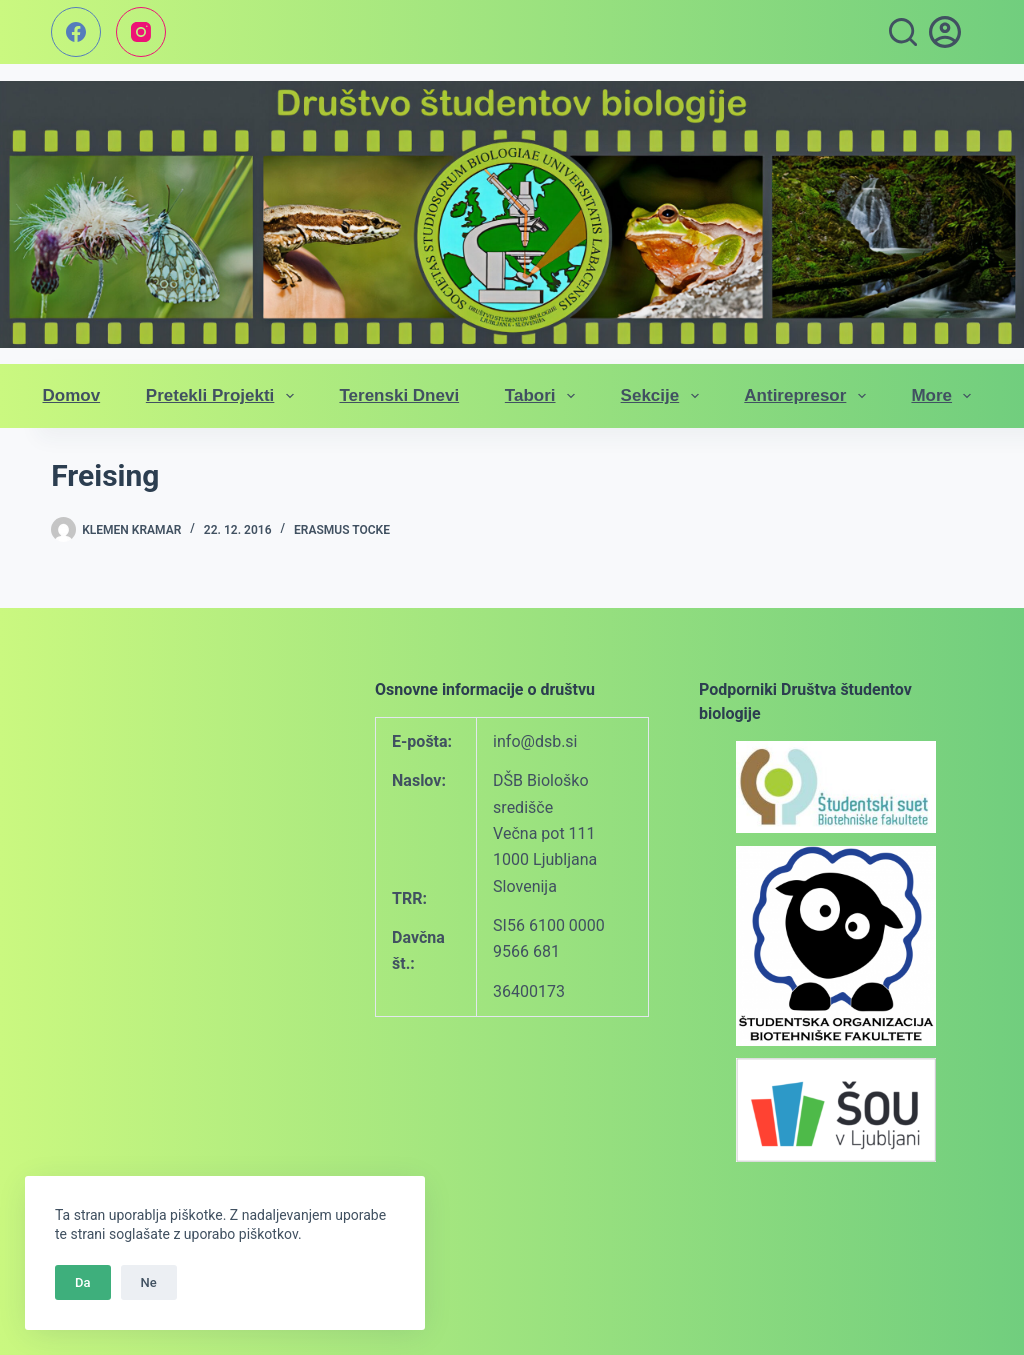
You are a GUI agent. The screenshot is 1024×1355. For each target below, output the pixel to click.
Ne (149, 1282)
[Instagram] (141, 32)
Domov (72, 395)
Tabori (544, 396)
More (945, 396)
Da (83, 1282)
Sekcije (664, 396)
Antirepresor (808, 396)
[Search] (903, 32)
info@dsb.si (535, 741)
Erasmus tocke (342, 530)
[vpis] (945, 32)
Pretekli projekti (224, 396)
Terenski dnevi (399, 395)
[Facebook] (76, 32)
